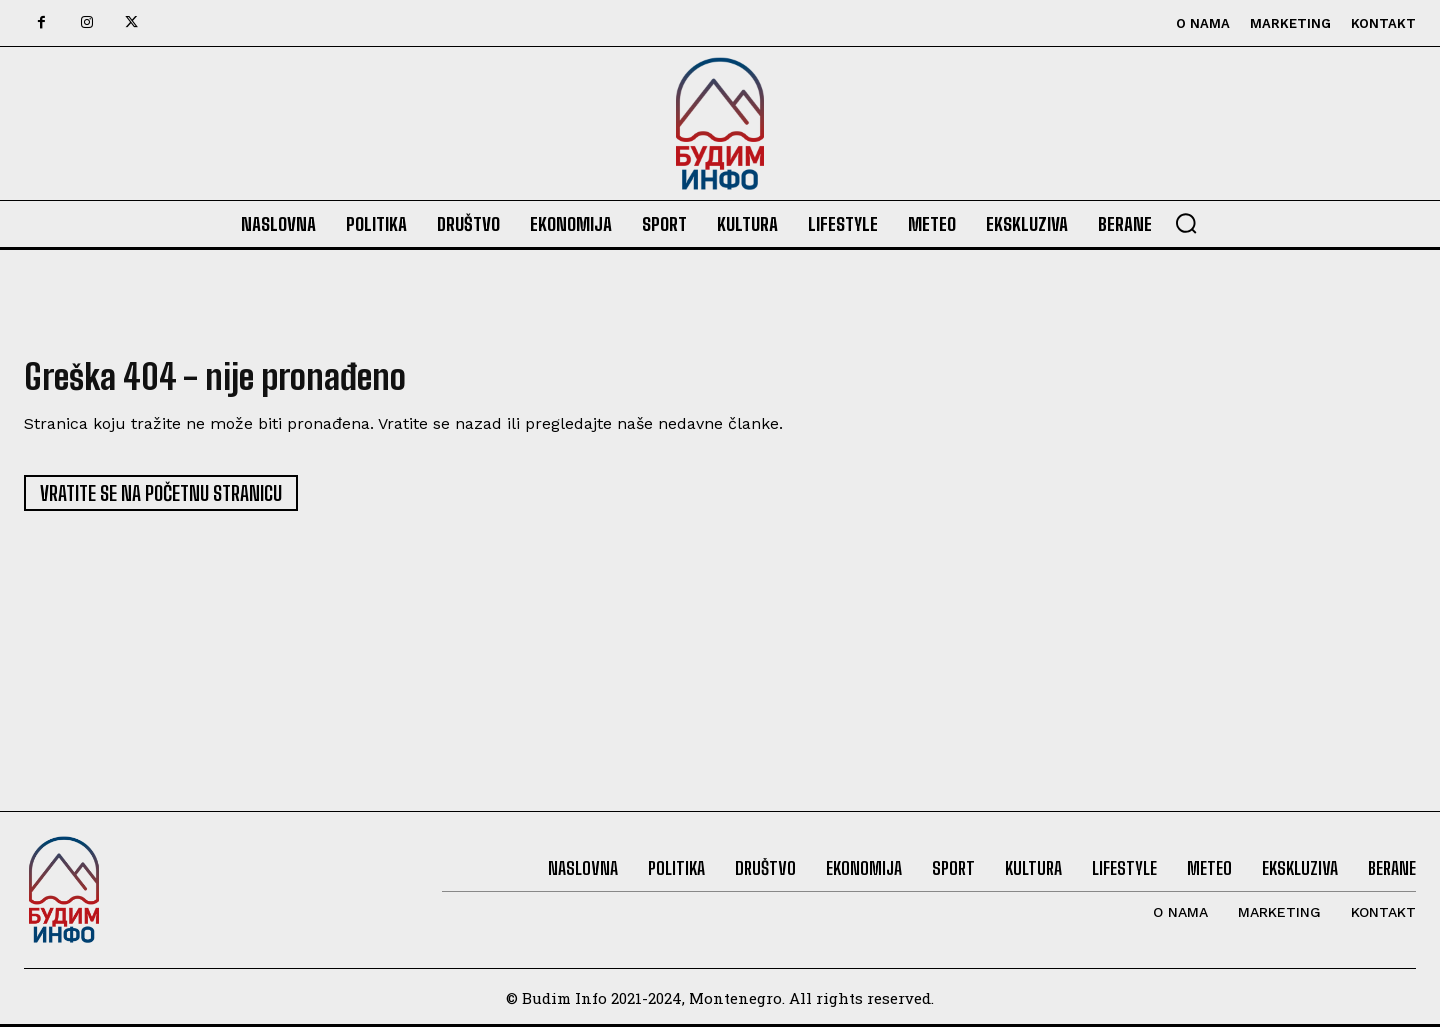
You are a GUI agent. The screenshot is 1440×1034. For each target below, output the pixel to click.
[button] (1186, 223)
